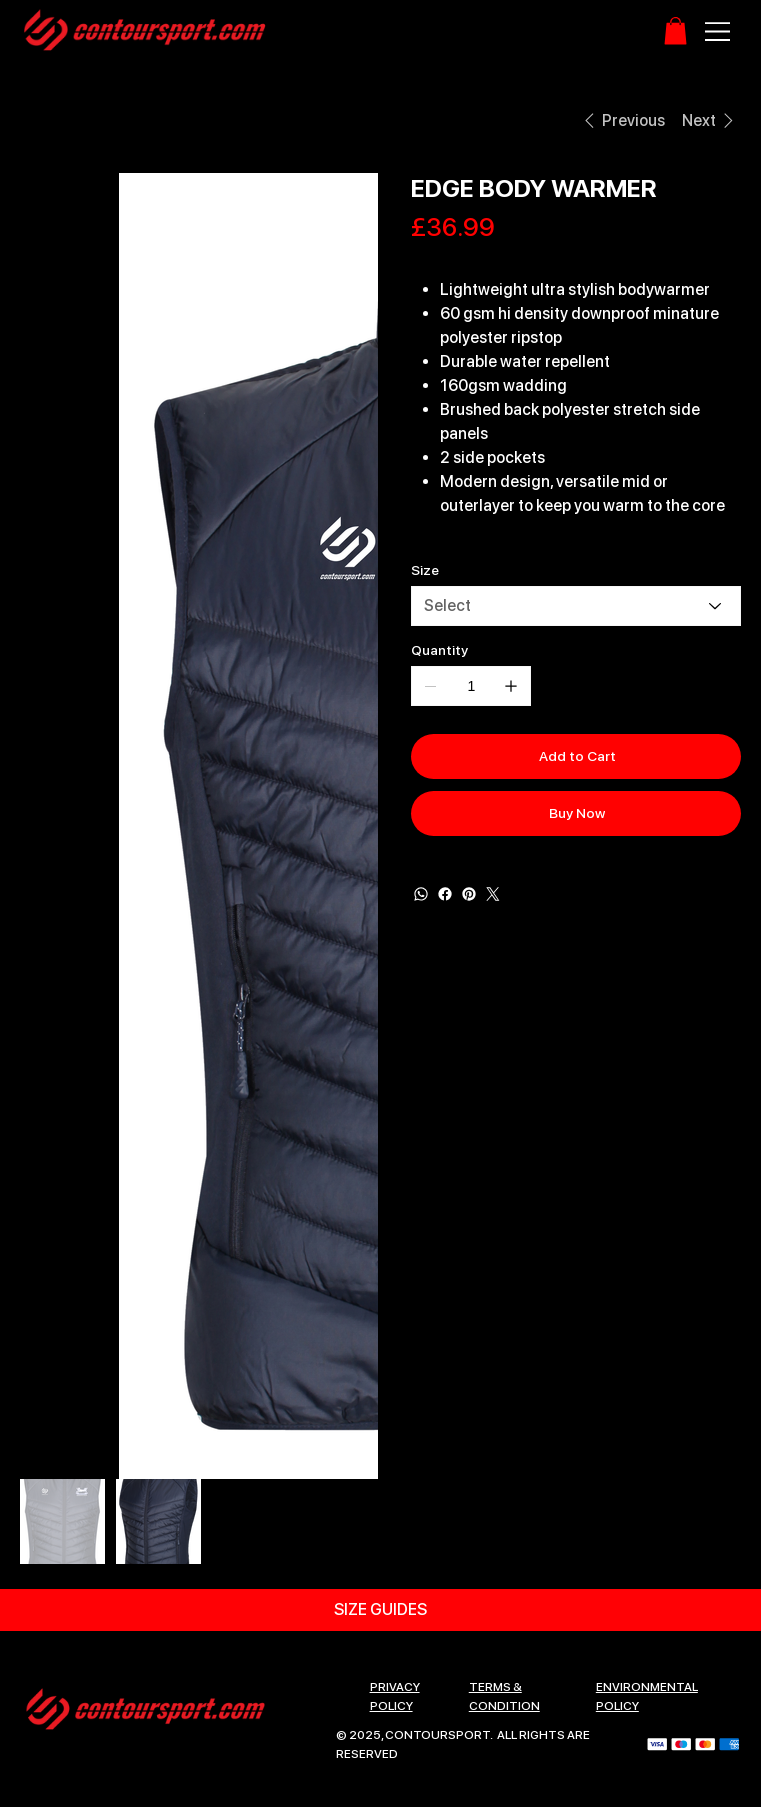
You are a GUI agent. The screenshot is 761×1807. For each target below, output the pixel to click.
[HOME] (43, 120)
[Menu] (718, 31)
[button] (675, 30)
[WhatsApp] (421, 894)
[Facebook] (445, 894)
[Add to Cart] (575, 756)
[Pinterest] (469, 894)
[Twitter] (493, 894)
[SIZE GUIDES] (380, 1609)
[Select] (575, 606)
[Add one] (511, 686)
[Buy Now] (575, 813)
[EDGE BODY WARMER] (161, 120)
